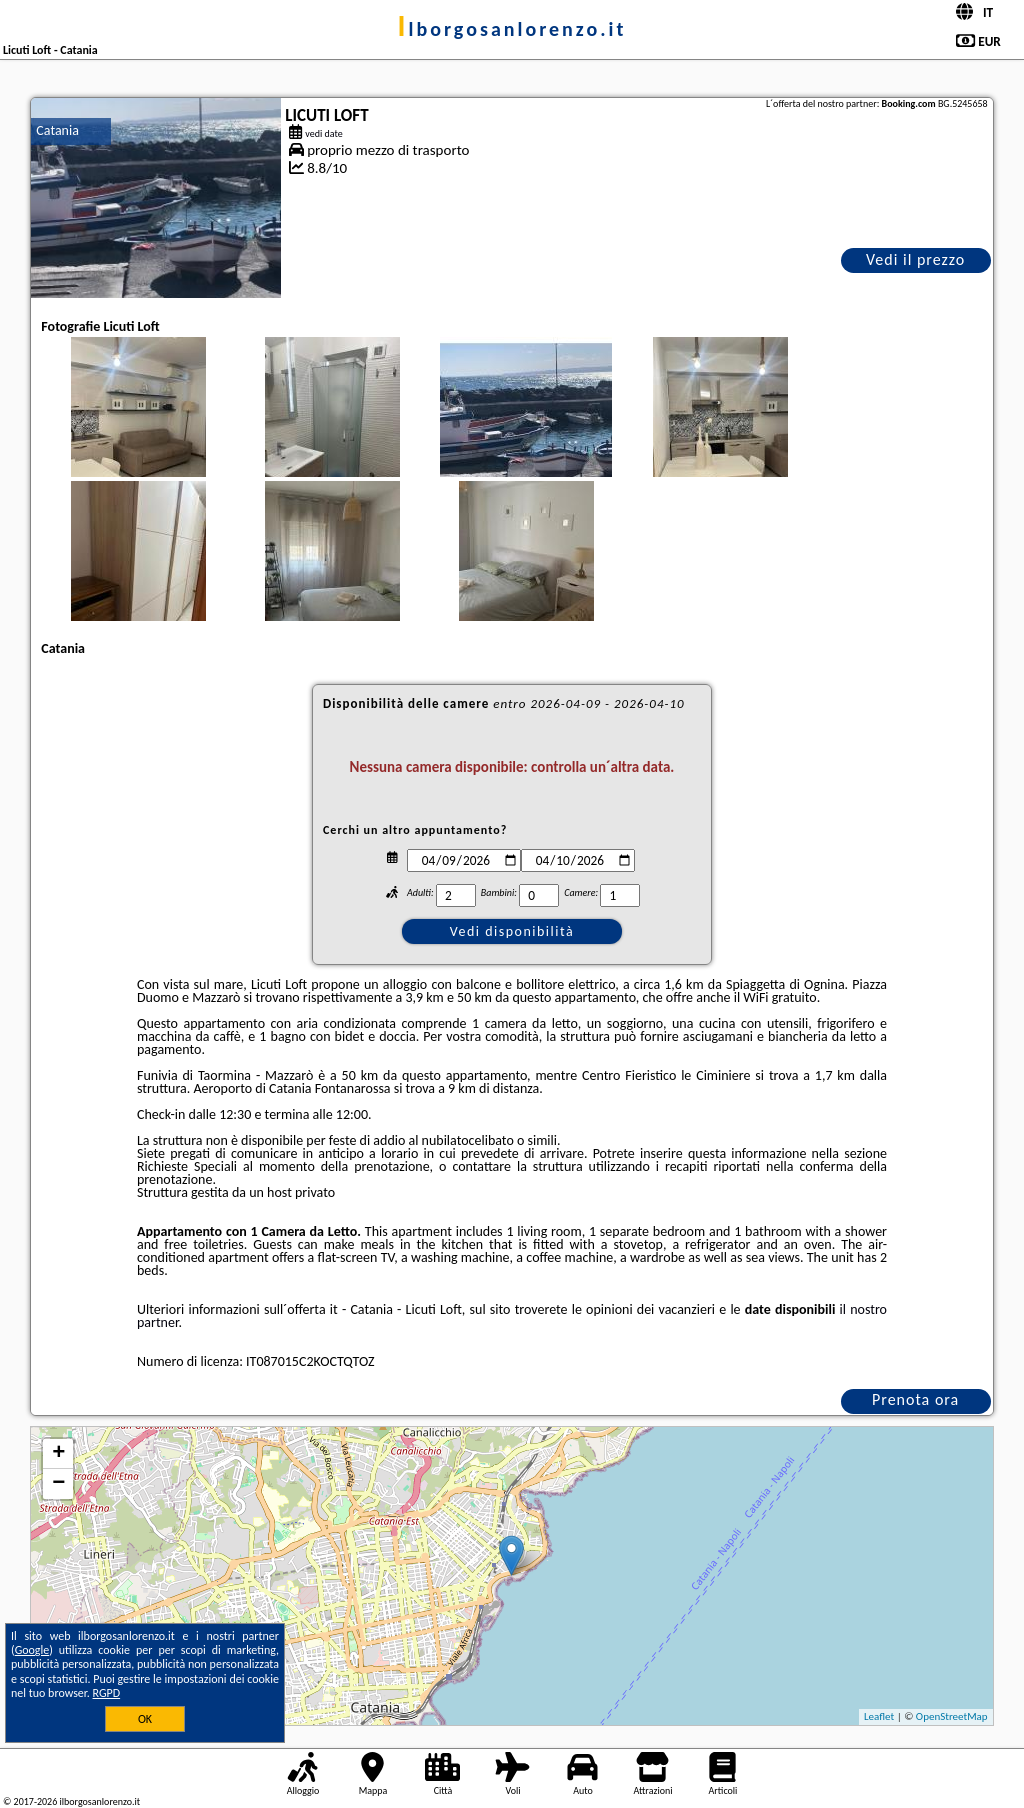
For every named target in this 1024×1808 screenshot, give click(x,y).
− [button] (58, 1484)
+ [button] (58, 1454)
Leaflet (879, 1716)
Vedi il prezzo (915, 259)
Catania (57, 130)
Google (32, 1650)
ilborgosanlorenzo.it (512, 29)
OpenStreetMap (952, 1716)
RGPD (107, 1693)
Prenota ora (915, 1399)
